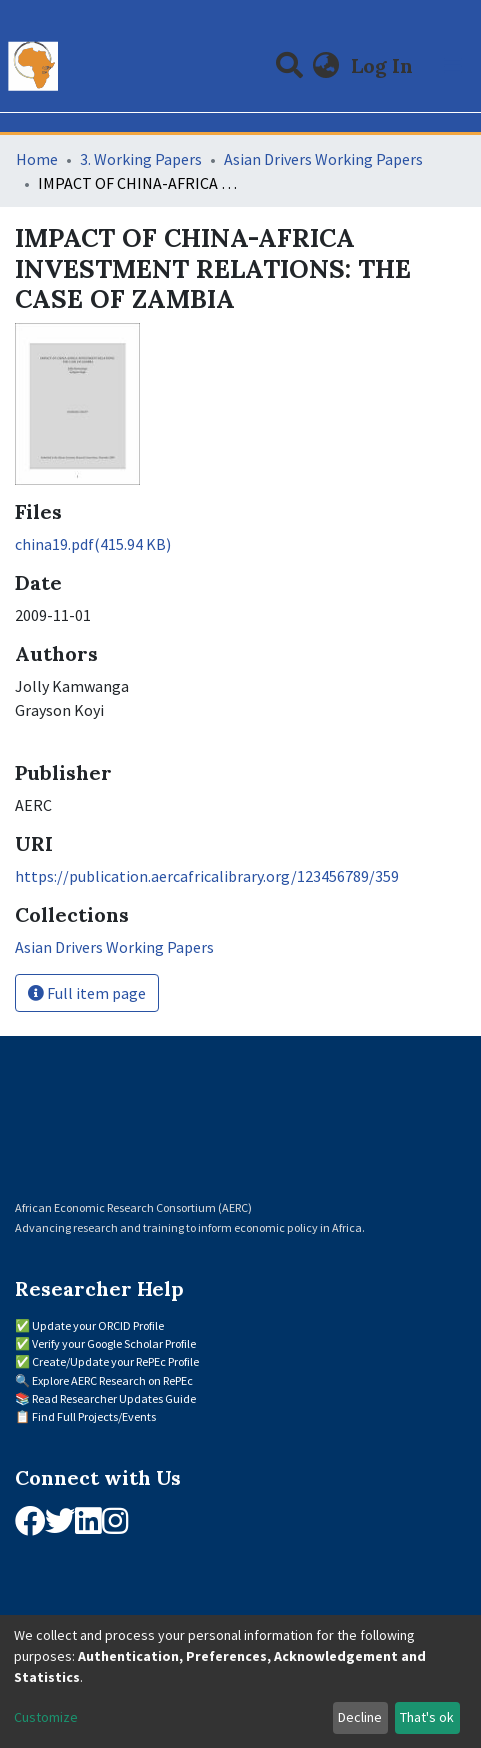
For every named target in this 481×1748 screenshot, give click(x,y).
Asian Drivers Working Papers (323, 159)
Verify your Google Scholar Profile (114, 1343)
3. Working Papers (141, 159)
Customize (46, 1717)
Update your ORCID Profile (98, 1325)
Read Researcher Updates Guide (114, 1398)
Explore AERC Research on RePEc (112, 1380)
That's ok (427, 1717)
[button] (326, 66)
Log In (384, 65)
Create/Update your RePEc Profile (115, 1361)
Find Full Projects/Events (94, 1416)
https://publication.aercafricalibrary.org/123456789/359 (207, 876)
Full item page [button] (87, 993)
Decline (360, 1717)
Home (37, 159)
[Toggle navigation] (453, 66)
